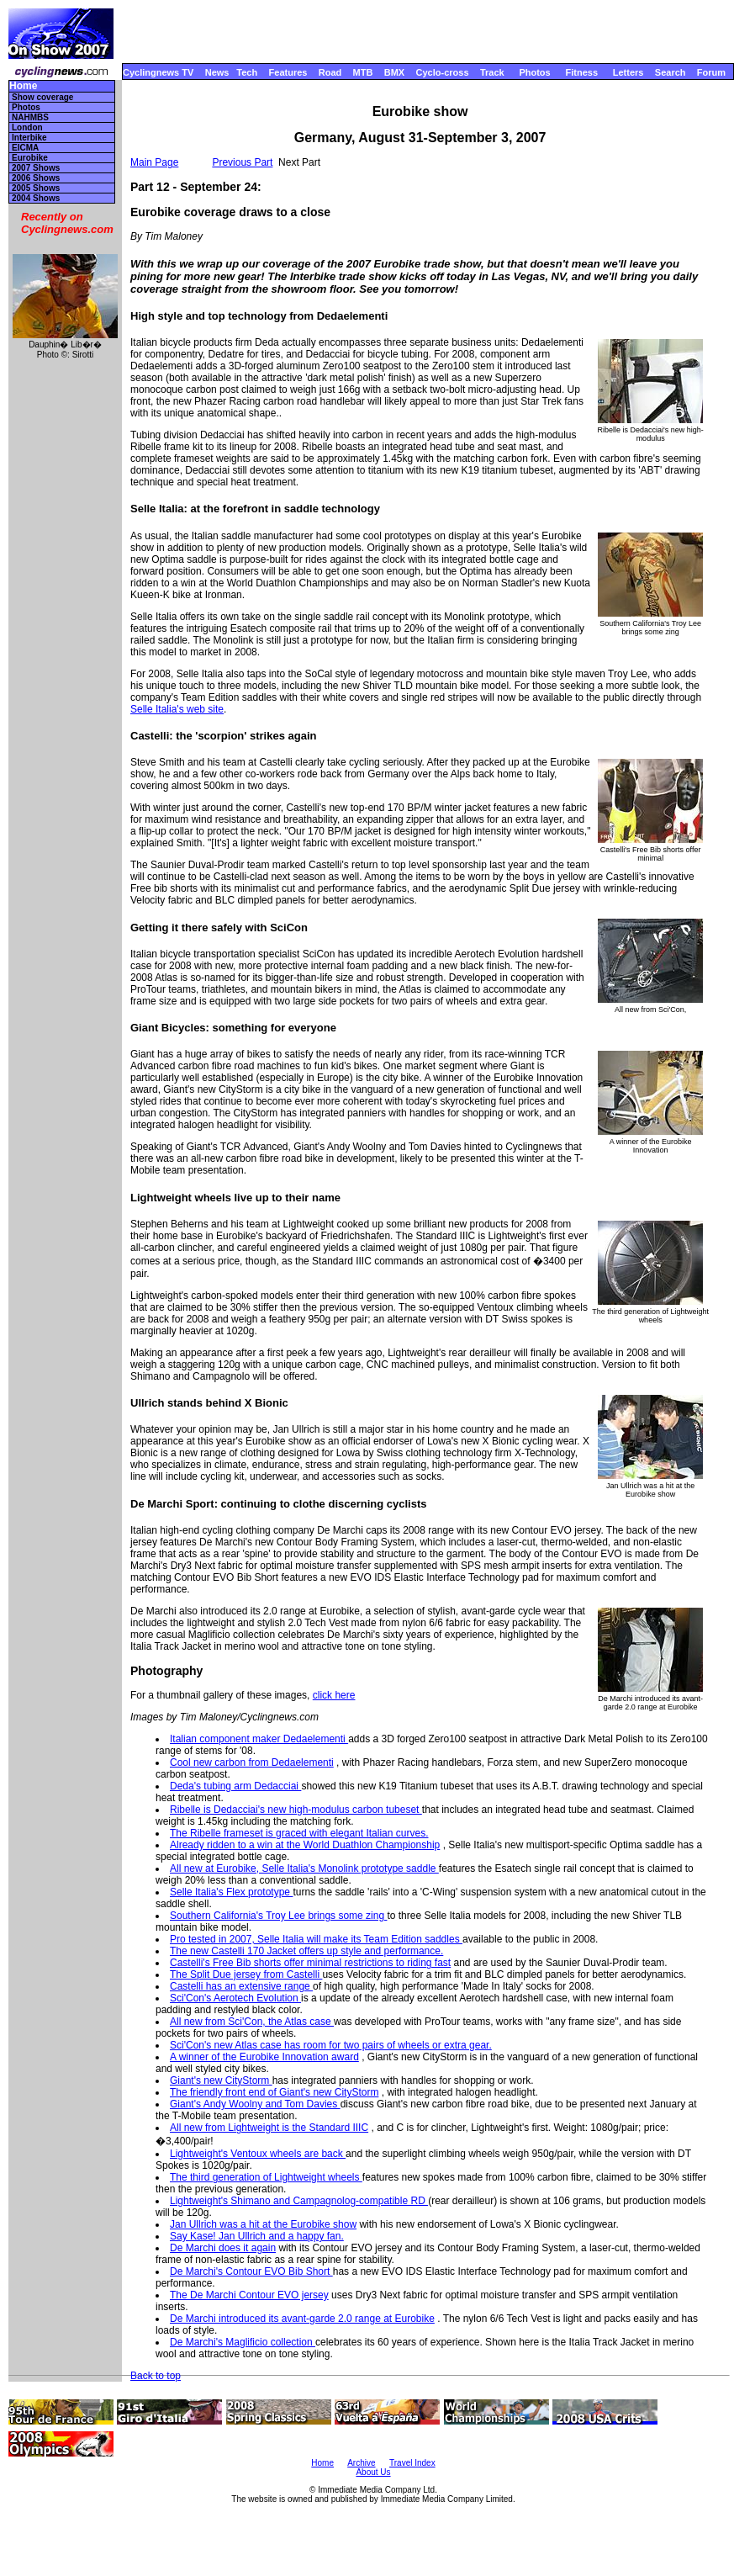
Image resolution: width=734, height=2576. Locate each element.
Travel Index (412, 2462)
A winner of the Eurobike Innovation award (264, 2057)
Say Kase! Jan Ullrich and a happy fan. (257, 2236)
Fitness (581, 72)
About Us (373, 2472)
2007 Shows (36, 167)
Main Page (154, 162)
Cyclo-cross (442, 72)
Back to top (155, 2376)
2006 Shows (36, 178)
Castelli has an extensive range (241, 1986)
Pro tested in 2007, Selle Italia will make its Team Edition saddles (316, 1939)
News (217, 72)
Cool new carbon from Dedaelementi (252, 1762)
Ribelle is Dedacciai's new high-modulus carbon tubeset (296, 1809)
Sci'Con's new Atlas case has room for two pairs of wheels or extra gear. (331, 2045)
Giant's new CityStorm (221, 2080)
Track (492, 72)
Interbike (29, 137)
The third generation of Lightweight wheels (266, 2177)
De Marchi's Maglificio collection (242, 2342)
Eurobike (30, 157)
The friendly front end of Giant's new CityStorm (274, 2092)
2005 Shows (36, 188)
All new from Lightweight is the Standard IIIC (269, 2127)
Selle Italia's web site (177, 709)
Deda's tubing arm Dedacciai (235, 1786)
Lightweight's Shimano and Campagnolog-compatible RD (299, 2201)
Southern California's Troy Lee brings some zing (278, 1915)
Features (288, 72)
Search (670, 72)
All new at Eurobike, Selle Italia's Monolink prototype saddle (304, 1868)
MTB (363, 72)
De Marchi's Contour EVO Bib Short (251, 2271)
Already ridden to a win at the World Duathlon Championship (305, 1845)
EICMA (25, 147)
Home (23, 86)
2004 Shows (36, 198)
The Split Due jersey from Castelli (246, 1974)
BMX (394, 72)
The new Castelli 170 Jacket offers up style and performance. (306, 1951)
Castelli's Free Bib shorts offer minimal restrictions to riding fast (310, 1963)
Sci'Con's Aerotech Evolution (235, 1998)
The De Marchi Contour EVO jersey (249, 2295)
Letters (628, 72)
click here (334, 1695)
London (27, 127)
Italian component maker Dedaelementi (259, 1739)
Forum (711, 72)
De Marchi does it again (223, 2248)
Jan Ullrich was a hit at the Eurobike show (263, 2224)
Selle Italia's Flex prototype (231, 1892)
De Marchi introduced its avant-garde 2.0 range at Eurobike (302, 2318)
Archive (361, 2462)
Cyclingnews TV (158, 72)
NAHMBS (30, 117)
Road (330, 72)
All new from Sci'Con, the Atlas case (252, 2021)
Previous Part (242, 162)
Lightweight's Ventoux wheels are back (258, 2154)
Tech (246, 72)
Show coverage (42, 97)
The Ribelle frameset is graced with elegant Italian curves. (299, 1833)
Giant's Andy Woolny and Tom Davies (255, 2104)
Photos (534, 72)
